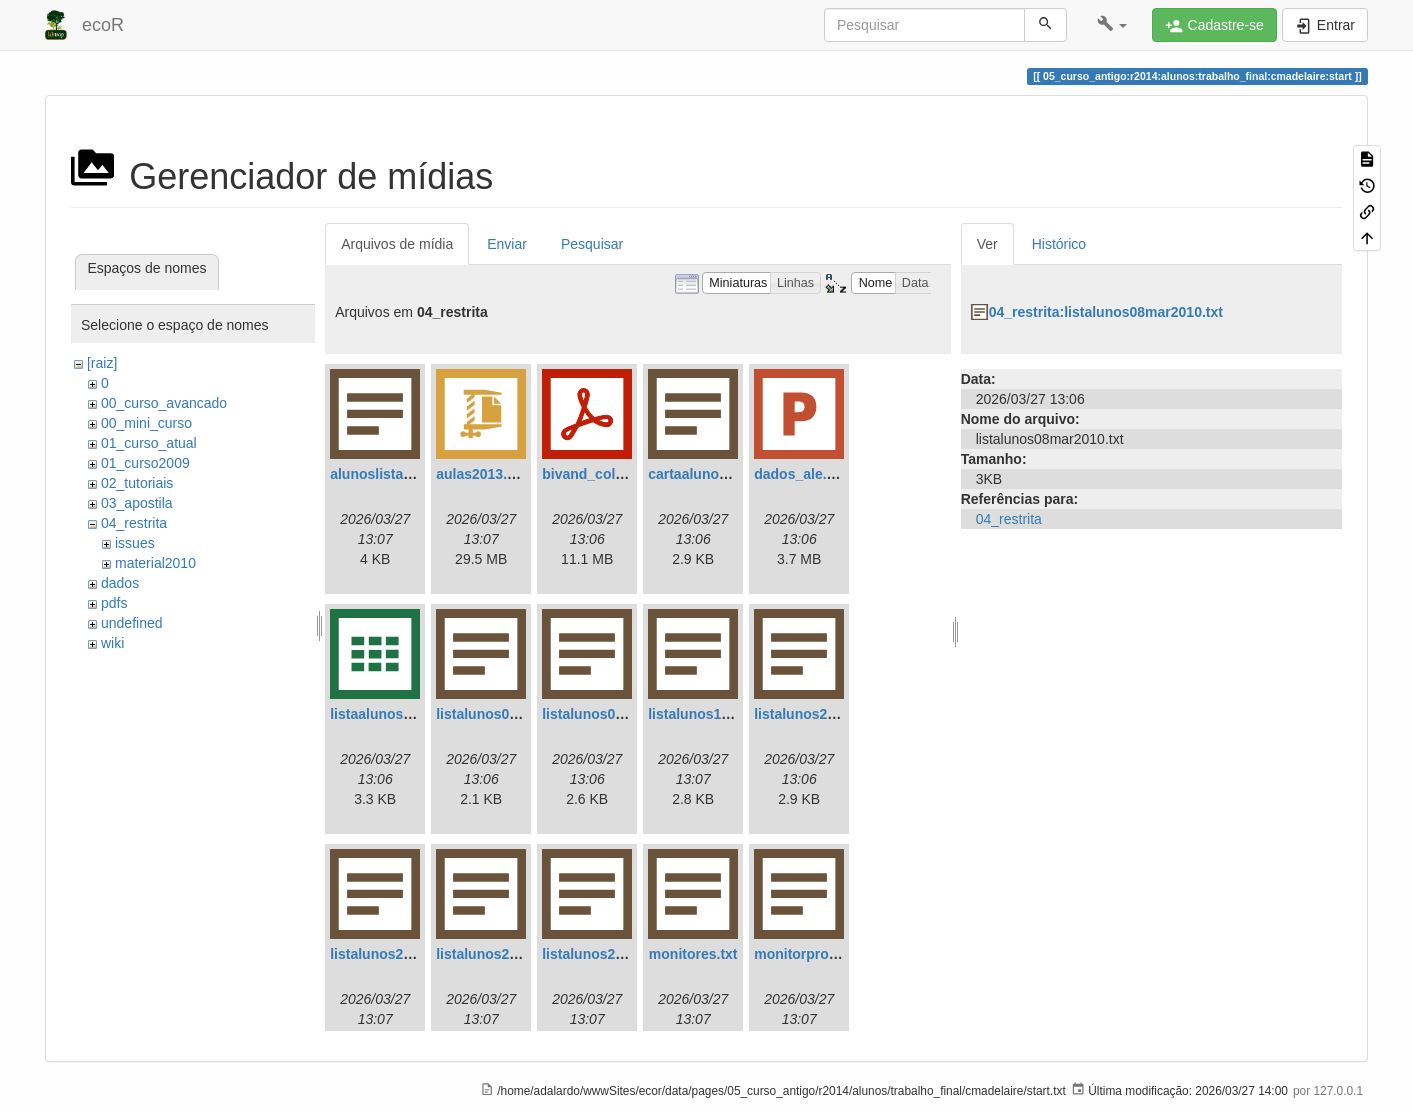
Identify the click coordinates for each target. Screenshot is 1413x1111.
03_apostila (137, 503)
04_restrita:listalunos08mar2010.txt (1106, 312)
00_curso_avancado (164, 403)
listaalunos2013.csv (396, 714)
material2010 (155, 563)
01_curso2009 (145, 463)
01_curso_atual (149, 443)
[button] (1112, 25)
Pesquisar (592, 244)
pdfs (114, 603)
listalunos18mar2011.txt (727, 714)
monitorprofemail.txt (822, 954)
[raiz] (102, 363)
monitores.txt (693, 954)
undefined (132, 623)
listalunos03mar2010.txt (515, 714)
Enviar (507, 244)
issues (135, 543)
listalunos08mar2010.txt (621, 714)
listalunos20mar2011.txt (833, 714)
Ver (987, 244)
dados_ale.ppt (801, 474)
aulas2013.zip (481, 474)
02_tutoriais (137, 483)
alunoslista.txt (377, 474)
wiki (112, 643)
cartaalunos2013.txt (713, 474)
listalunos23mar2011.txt (515, 954)
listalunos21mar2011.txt (409, 954)
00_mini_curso (146, 423)
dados (120, 583)
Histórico (1059, 244)
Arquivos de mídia (397, 244)
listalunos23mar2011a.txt (625, 954)
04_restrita (134, 523)
